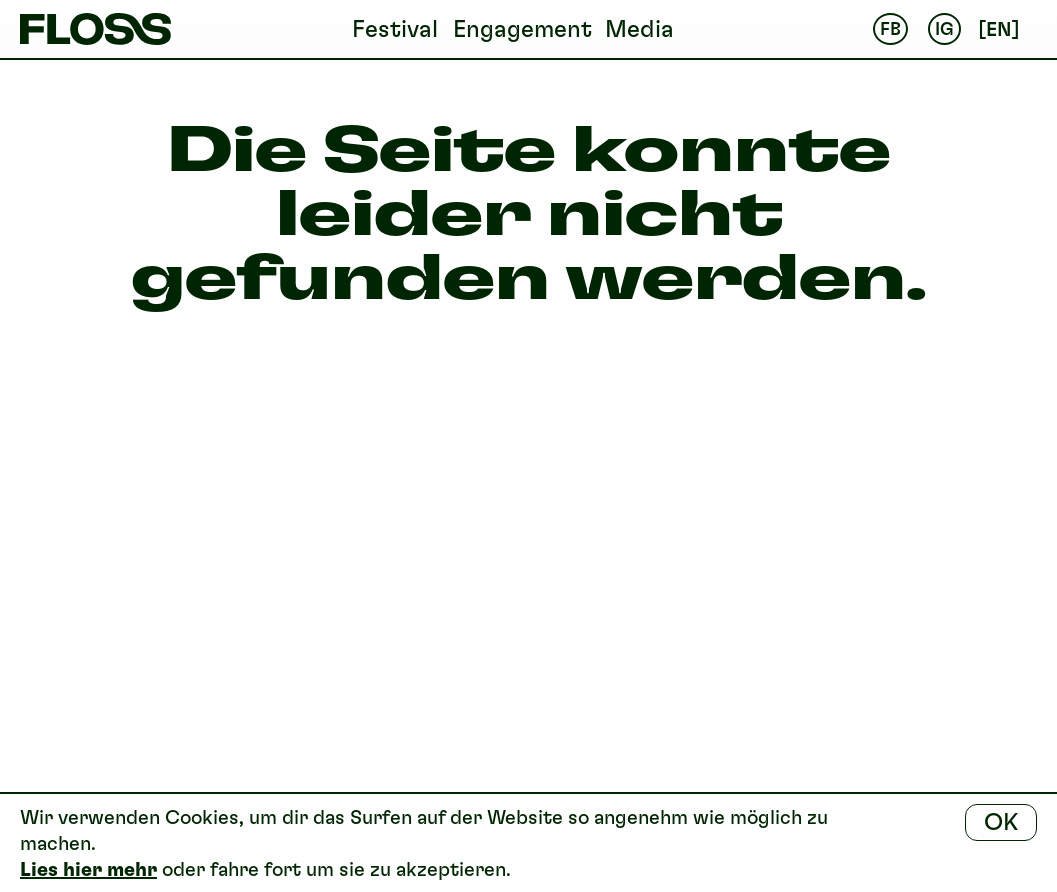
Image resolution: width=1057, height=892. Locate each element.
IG (944, 29)
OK (1001, 821)
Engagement (522, 28)
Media (639, 28)
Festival (395, 28)
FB (890, 29)
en (999, 29)
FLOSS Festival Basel (95, 29)
